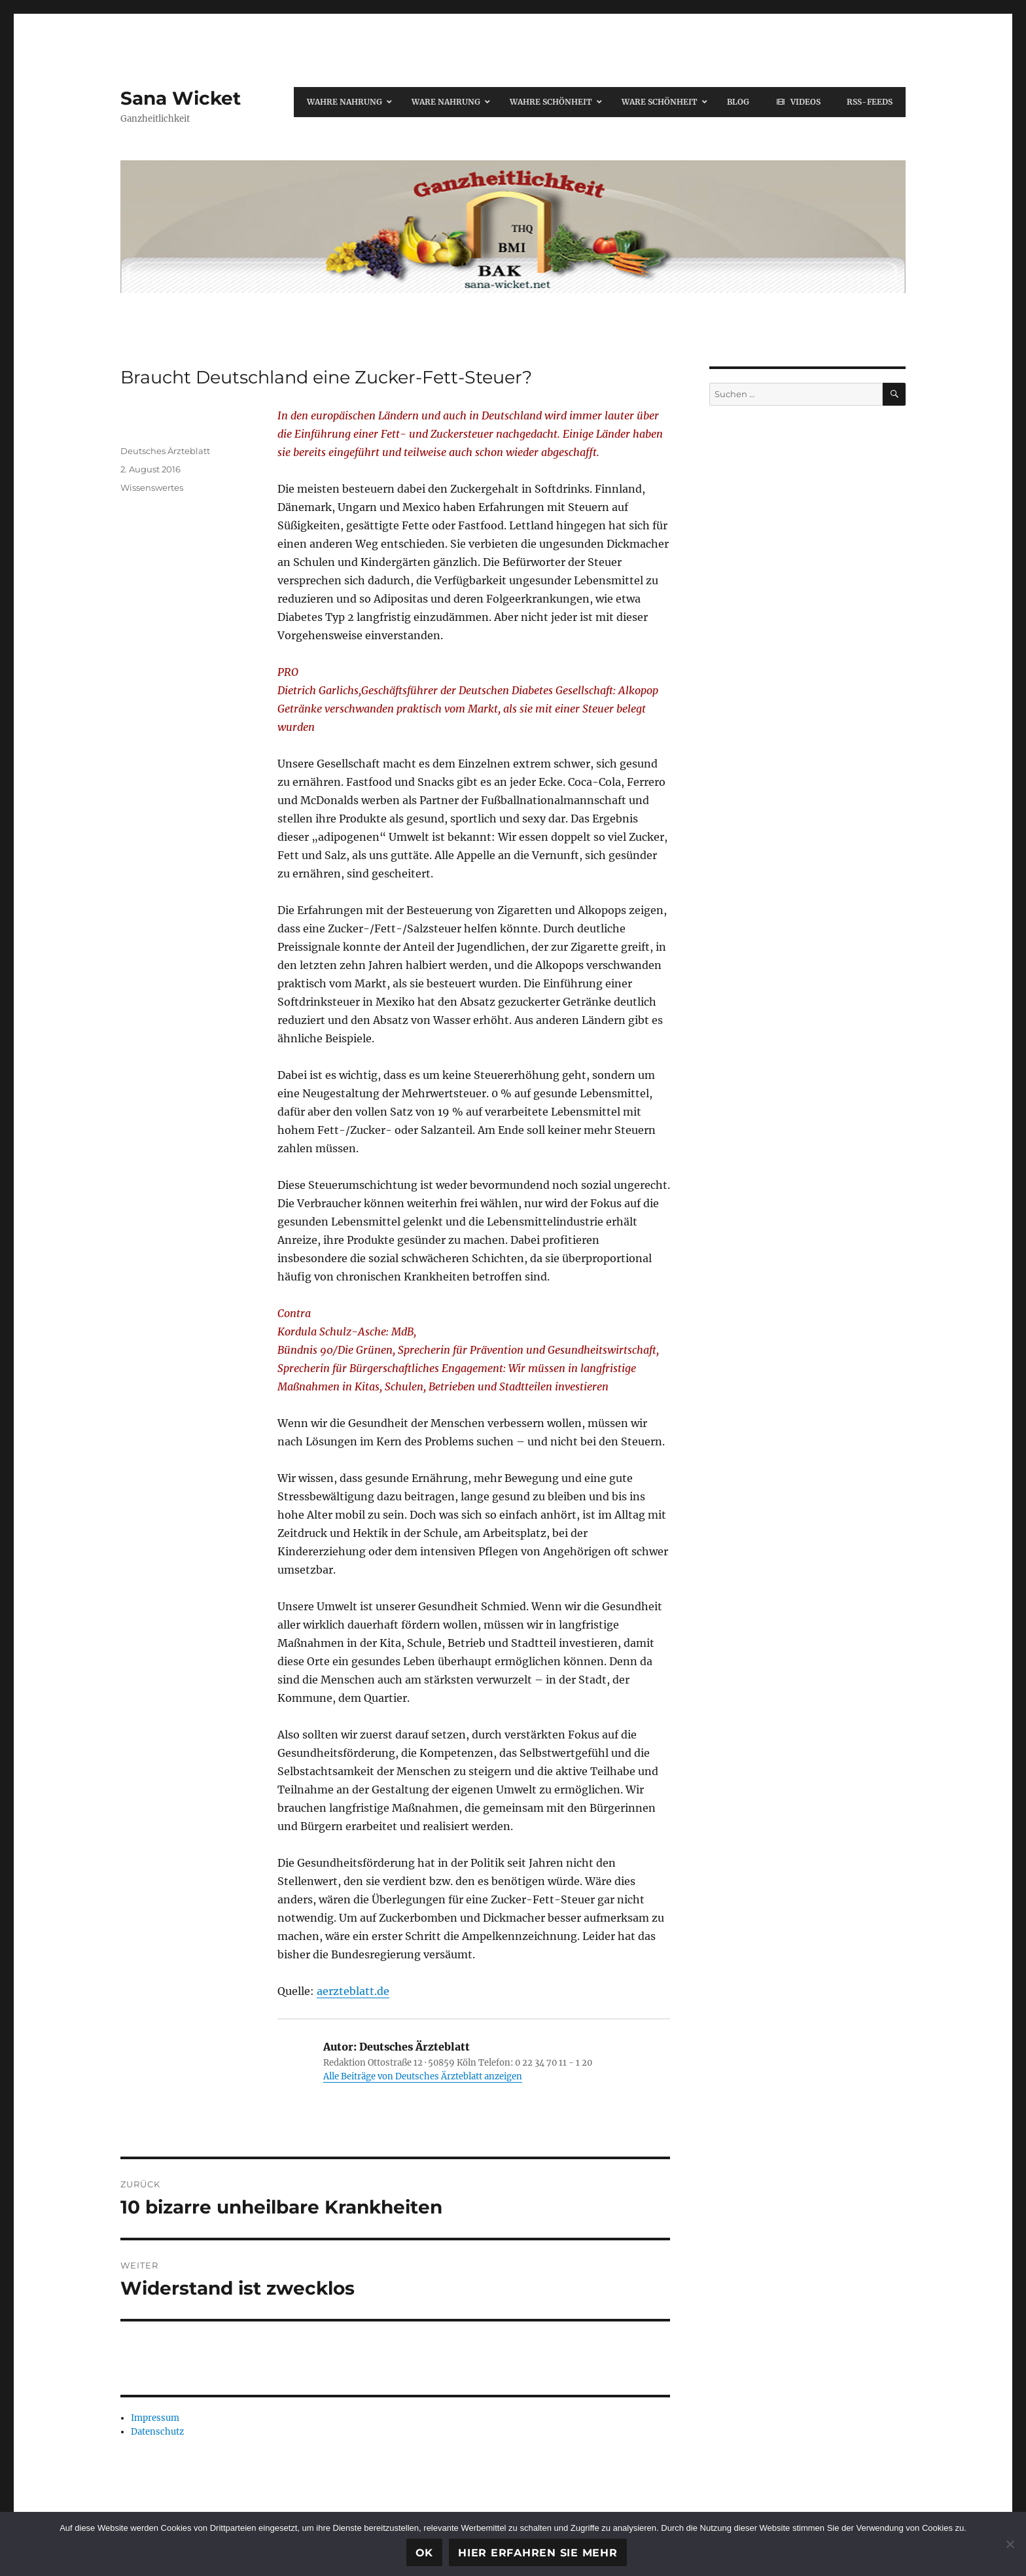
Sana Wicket (180, 98)
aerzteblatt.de (353, 1991)
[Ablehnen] (1009, 2543)
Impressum (155, 2418)
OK (425, 2553)
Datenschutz (157, 2431)
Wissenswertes (151, 487)
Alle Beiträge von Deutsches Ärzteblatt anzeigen (422, 2076)
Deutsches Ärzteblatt (165, 451)
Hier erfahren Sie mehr (538, 2553)
